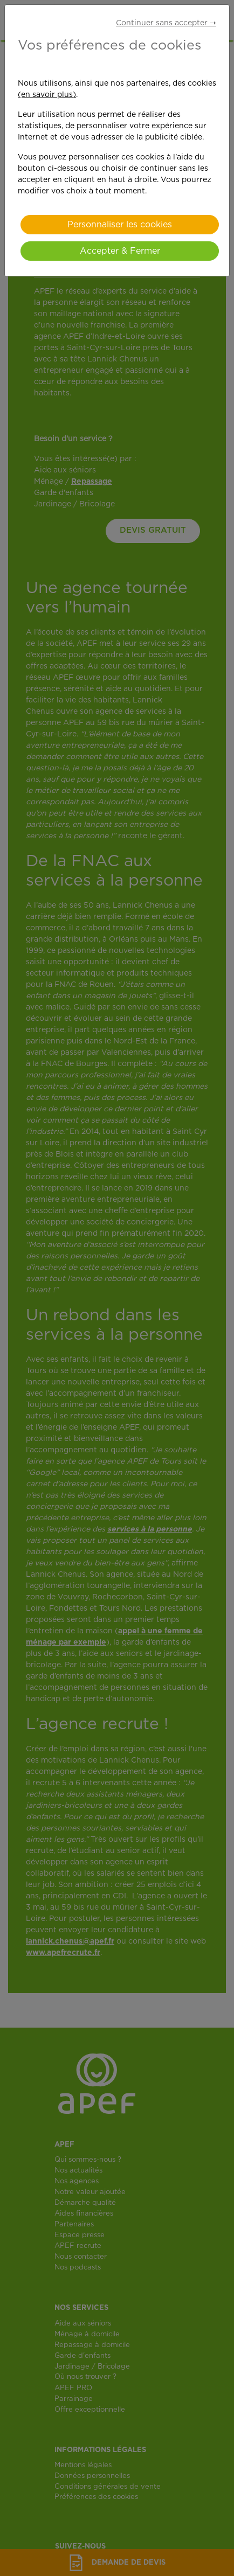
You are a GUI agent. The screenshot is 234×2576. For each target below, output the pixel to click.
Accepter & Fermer (120, 251)
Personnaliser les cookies (119, 224)
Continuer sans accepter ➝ (166, 23)
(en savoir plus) (47, 95)
